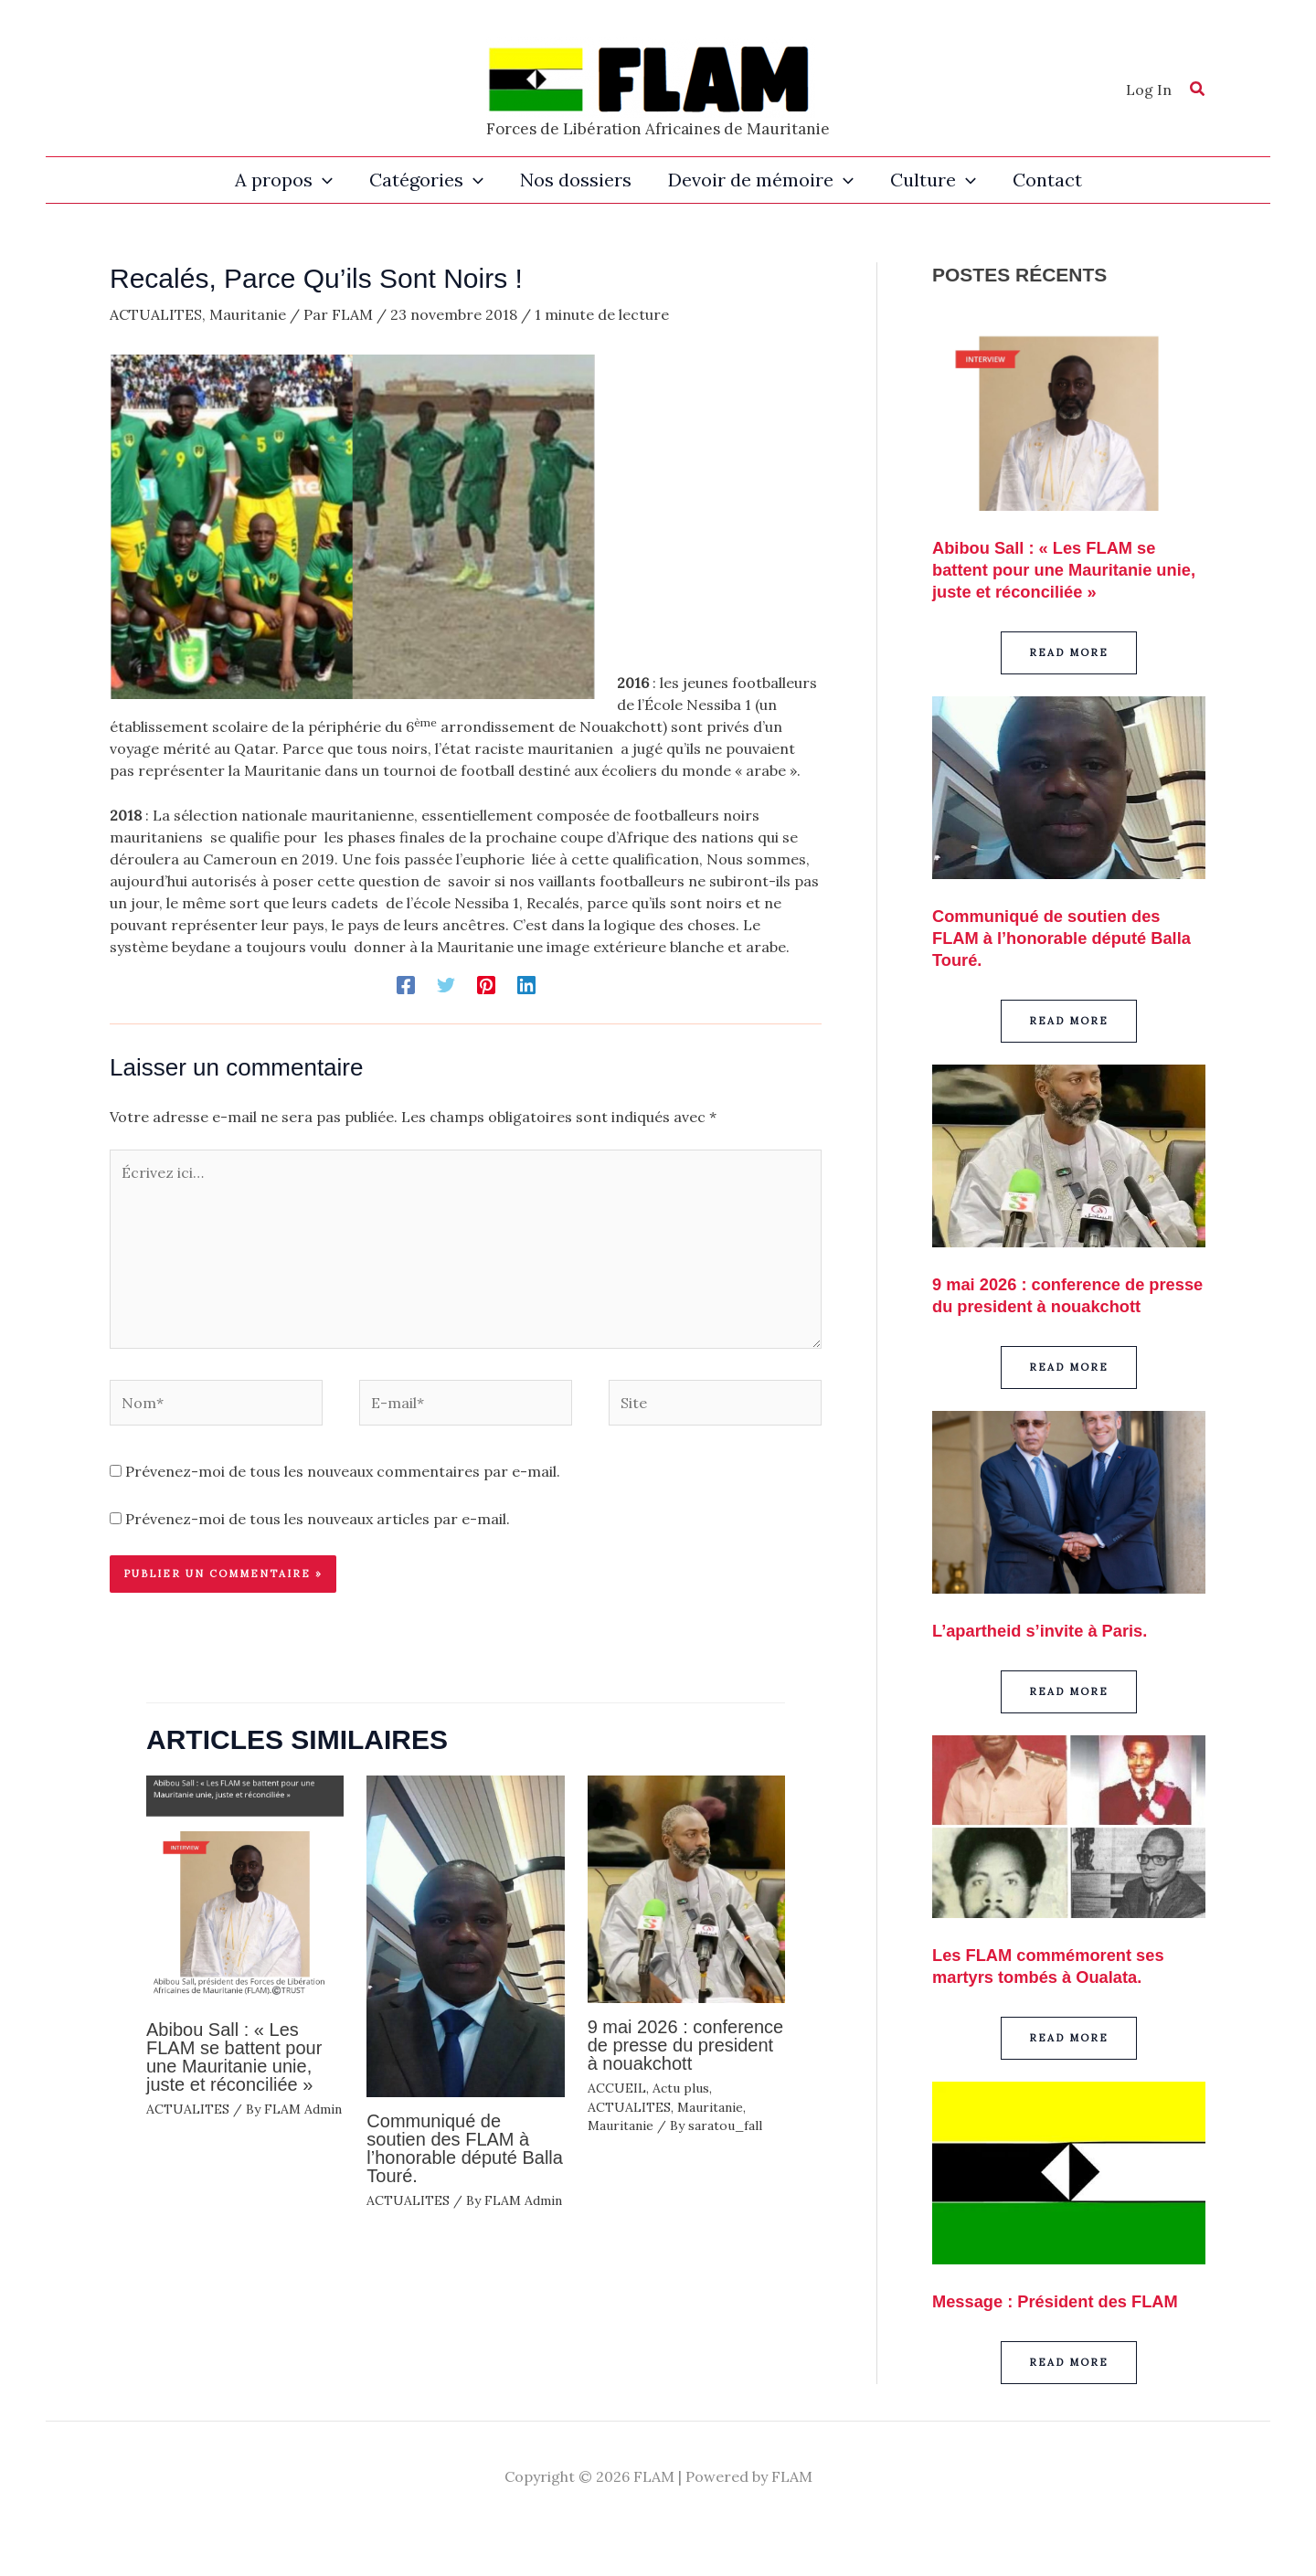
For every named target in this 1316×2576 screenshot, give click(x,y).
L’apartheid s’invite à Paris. (1050, 1652)
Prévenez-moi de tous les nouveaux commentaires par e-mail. (342, 1471)
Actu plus (681, 2088)
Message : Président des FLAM (1067, 2323)
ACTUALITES (156, 314)
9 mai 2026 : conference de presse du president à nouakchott (686, 2045)
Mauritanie (247, 314)
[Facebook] (406, 984)
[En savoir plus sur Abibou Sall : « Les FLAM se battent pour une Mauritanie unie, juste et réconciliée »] (245, 1889)
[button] (1198, 90)
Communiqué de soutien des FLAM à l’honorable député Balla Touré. (464, 2148)
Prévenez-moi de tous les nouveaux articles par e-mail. (317, 1519)
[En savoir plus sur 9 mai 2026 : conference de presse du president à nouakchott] (686, 1888)
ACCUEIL (617, 2088)
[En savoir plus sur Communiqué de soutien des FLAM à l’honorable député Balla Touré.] (465, 1934)
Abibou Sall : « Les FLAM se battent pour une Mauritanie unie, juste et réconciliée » (234, 2056)
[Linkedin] (526, 984)
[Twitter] (446, 984)
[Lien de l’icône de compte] (1149, 90)
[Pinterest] (486, 984)
